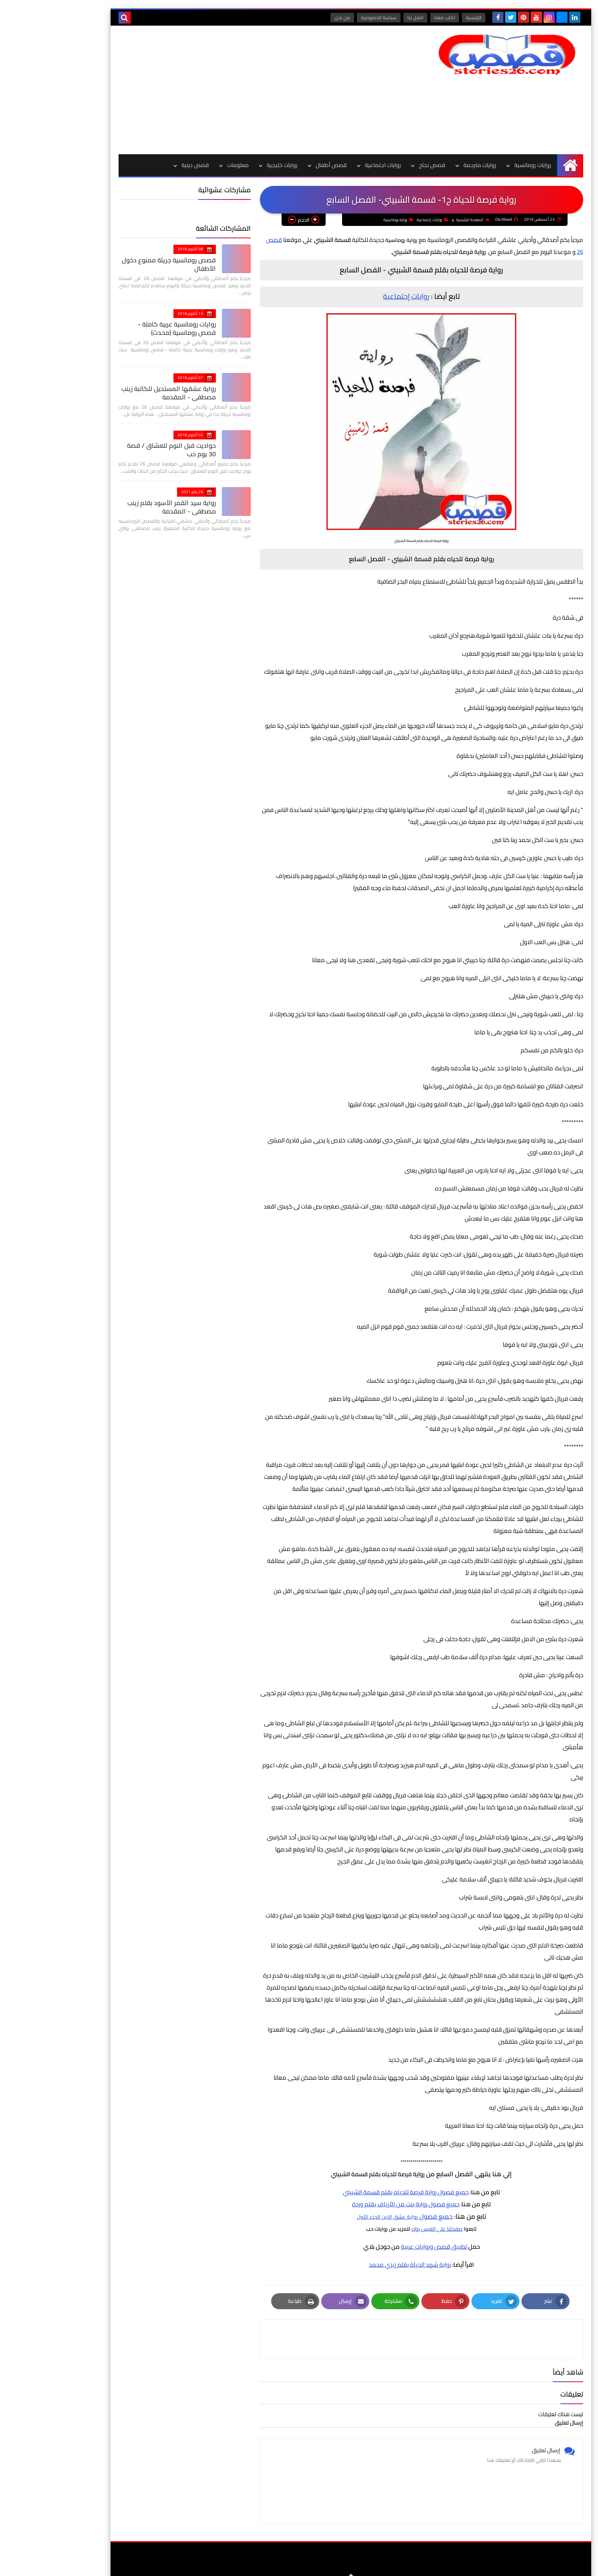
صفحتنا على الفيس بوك (385, 2229)
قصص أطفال (279, 165)
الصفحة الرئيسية (420, 220)
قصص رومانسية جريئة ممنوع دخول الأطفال (117, 264)
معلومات (186, 165)
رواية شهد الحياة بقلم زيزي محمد (358, 2265)
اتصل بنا (366, 17)
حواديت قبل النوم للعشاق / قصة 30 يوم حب (119, 449)
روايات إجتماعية (380, 220)
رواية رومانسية (346, 220)
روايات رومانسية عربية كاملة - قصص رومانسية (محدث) (115, 328)
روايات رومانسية (481, 165)
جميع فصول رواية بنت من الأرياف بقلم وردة (354, 2204)
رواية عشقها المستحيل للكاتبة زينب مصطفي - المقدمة (117, 393)
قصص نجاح (380, 165)
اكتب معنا (395, 17)
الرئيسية (424, 17)
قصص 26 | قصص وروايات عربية (435, 2564)
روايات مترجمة (428, 165)
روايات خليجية (230, 165)
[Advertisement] (212, 90)
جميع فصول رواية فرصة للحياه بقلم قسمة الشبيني (354, 2192)
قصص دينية (143, 165)
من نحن (292, 17)
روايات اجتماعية (331, 165)
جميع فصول (383, 2217)
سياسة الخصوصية (329, 17)
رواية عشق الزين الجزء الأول (335, 2217)
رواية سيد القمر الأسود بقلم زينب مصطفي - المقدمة (120, 507)
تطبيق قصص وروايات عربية (382, 2247)
